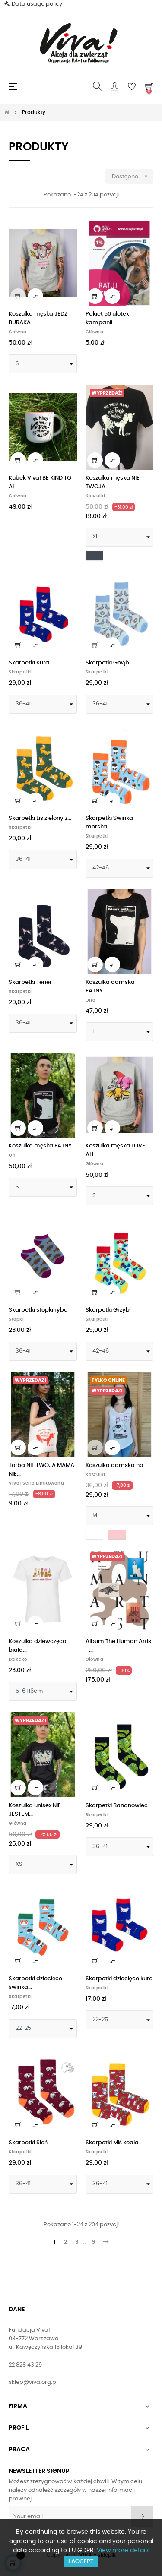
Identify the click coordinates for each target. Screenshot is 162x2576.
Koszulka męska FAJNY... (42, 1146)
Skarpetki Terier (30, 982)
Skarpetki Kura (29, 663)
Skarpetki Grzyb (108, 1310)
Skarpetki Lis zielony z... (40, 818)
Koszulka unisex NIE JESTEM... (35, 1810)
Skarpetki (20, 672)
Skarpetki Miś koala (112, 2143)
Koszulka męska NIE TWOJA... (113, 482)
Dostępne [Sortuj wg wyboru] (132, 176)
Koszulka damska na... (116, 1465)
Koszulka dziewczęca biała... (38, 1646)
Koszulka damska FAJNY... (110, 987)
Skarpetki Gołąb (107, 663)
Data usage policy (37, 4)
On (12, 1155)
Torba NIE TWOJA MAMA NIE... (41, 1470)
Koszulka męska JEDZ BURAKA (38, 318)
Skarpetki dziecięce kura (119, 1979)
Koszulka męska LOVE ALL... (115, 1150)
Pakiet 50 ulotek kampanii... (107, 318)
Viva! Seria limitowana (36, 1483)
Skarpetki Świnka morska (109, 822)
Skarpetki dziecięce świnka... (35, 1983)
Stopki (16, 1319)
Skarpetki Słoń (28, 2143)
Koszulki (95, 496)
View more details (123, 2551)
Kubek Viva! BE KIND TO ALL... (40, 482)
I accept (81, 2561)
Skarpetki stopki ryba (38, 1310)
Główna (18, 332)
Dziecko (18, 1659)
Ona (91, 1000)
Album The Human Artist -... (119, 1646)
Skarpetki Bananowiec (117, 1805)
